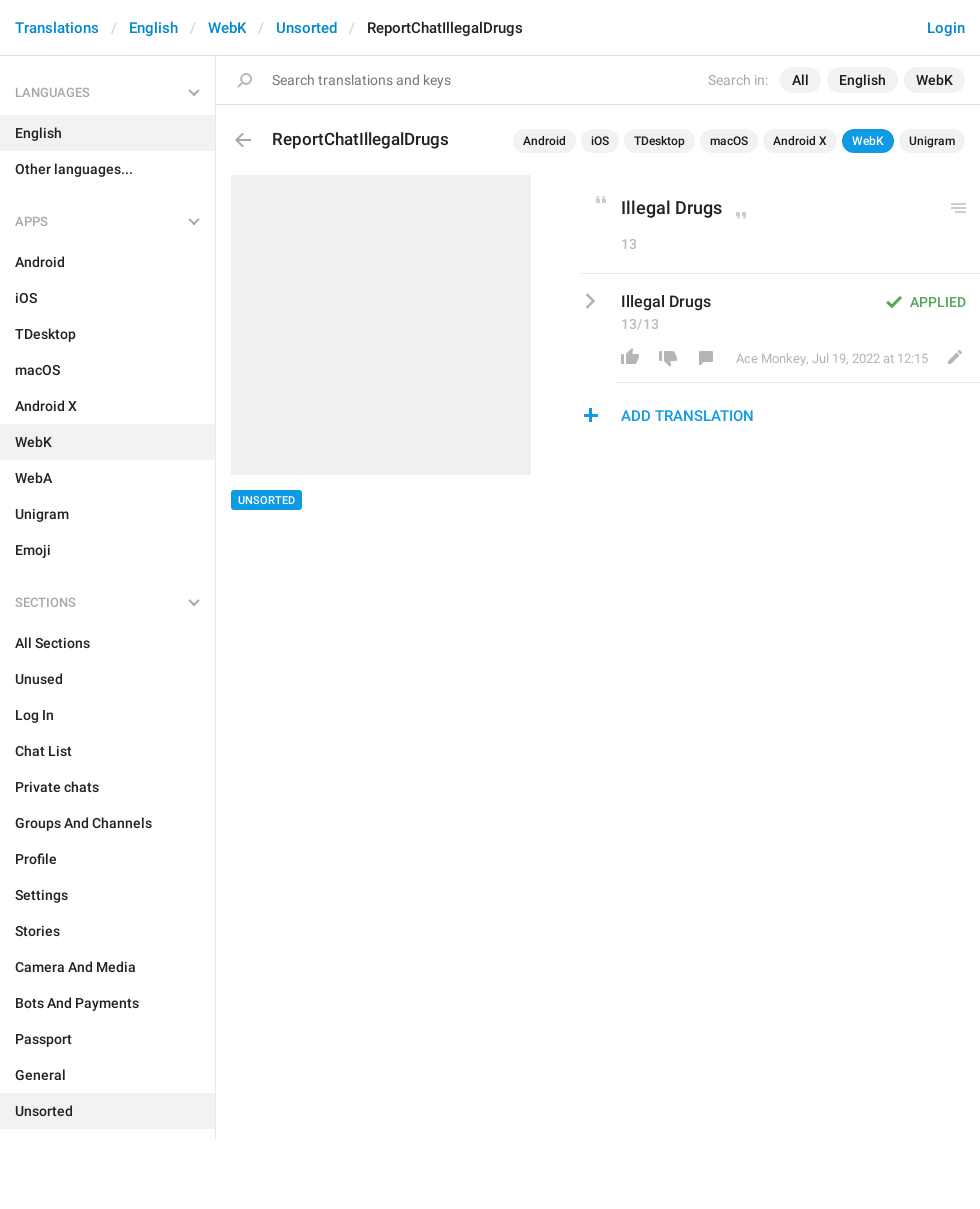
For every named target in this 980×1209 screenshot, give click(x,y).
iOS (600, 141)
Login (946, 28)
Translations (57, 28)
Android (544, 141)
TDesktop (659, 141)
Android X (800, 141)
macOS (729, 141)
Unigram (932, 141)
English (153, 28)
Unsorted (306, 28)
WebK (227, 28)
